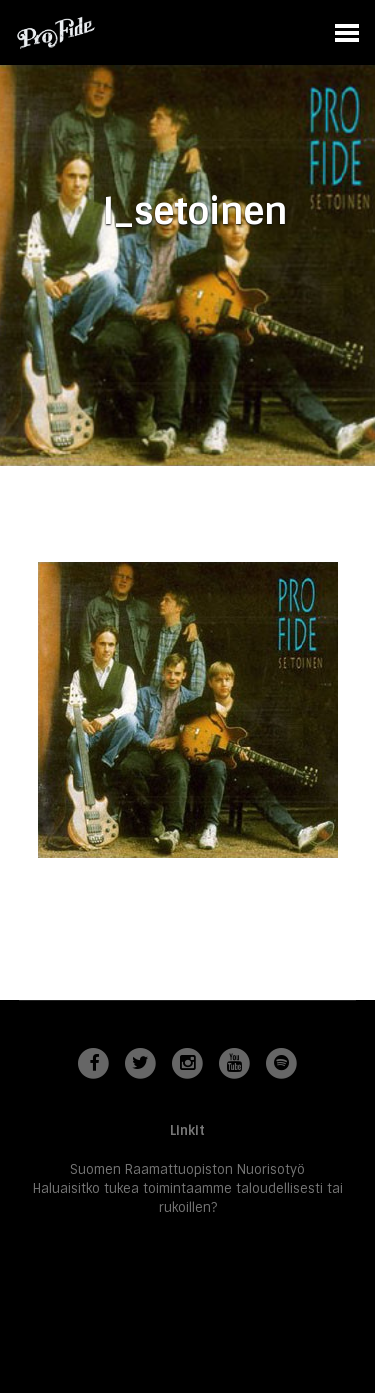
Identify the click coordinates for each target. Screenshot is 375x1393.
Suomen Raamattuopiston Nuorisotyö (187, 1169)
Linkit (187, 1130)
